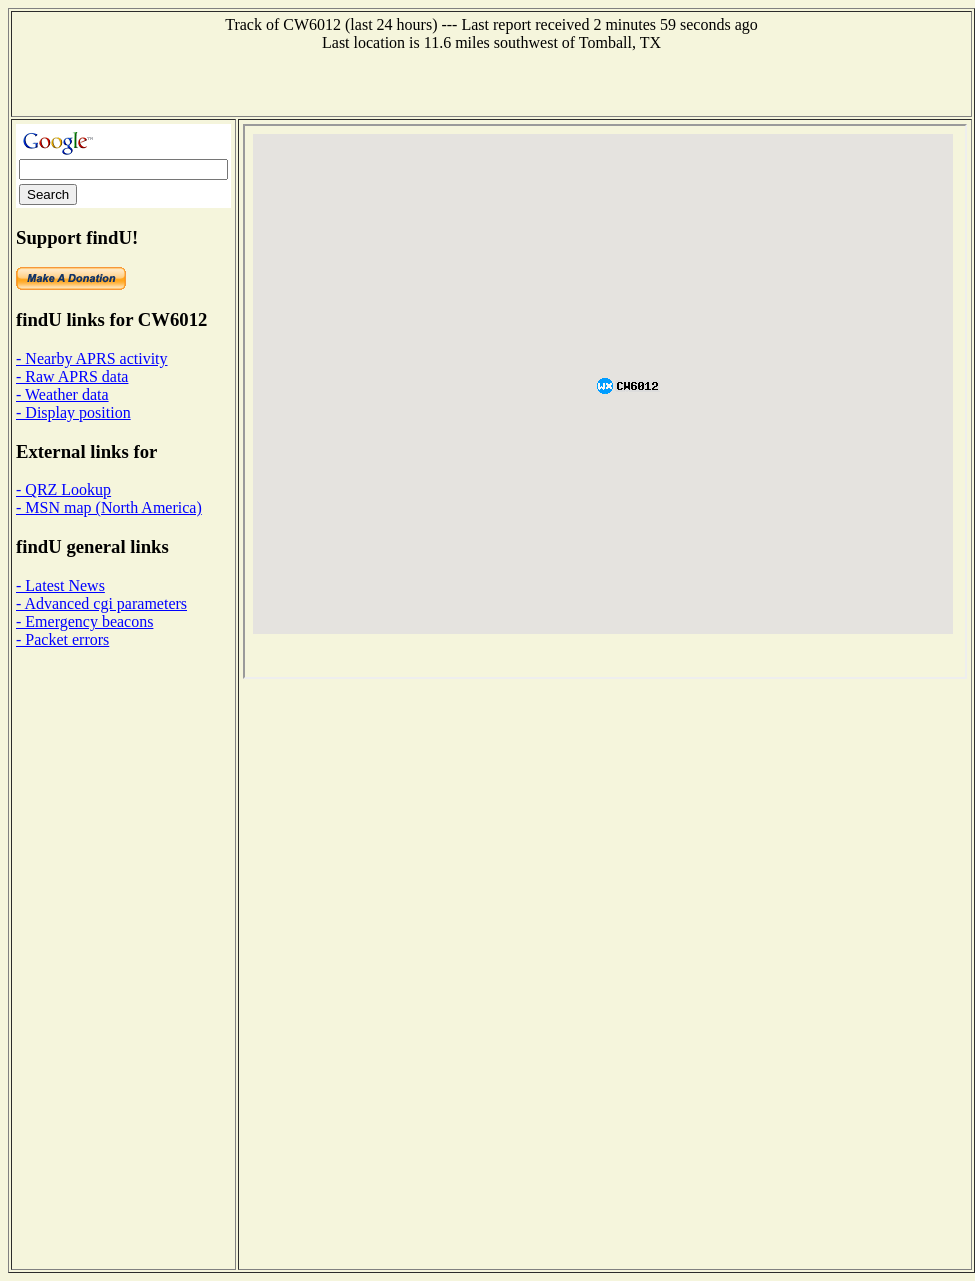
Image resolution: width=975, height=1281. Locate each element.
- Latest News (60, 585)
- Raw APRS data (72, 376)
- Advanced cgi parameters (101, 603)
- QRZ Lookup (63, 489)
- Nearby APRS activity (92, 358)
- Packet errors (62, 639)
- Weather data (62, 394)
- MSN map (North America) (109, 507)
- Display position (73, 412)
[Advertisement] (492, 82)
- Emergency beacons (84, 621)
